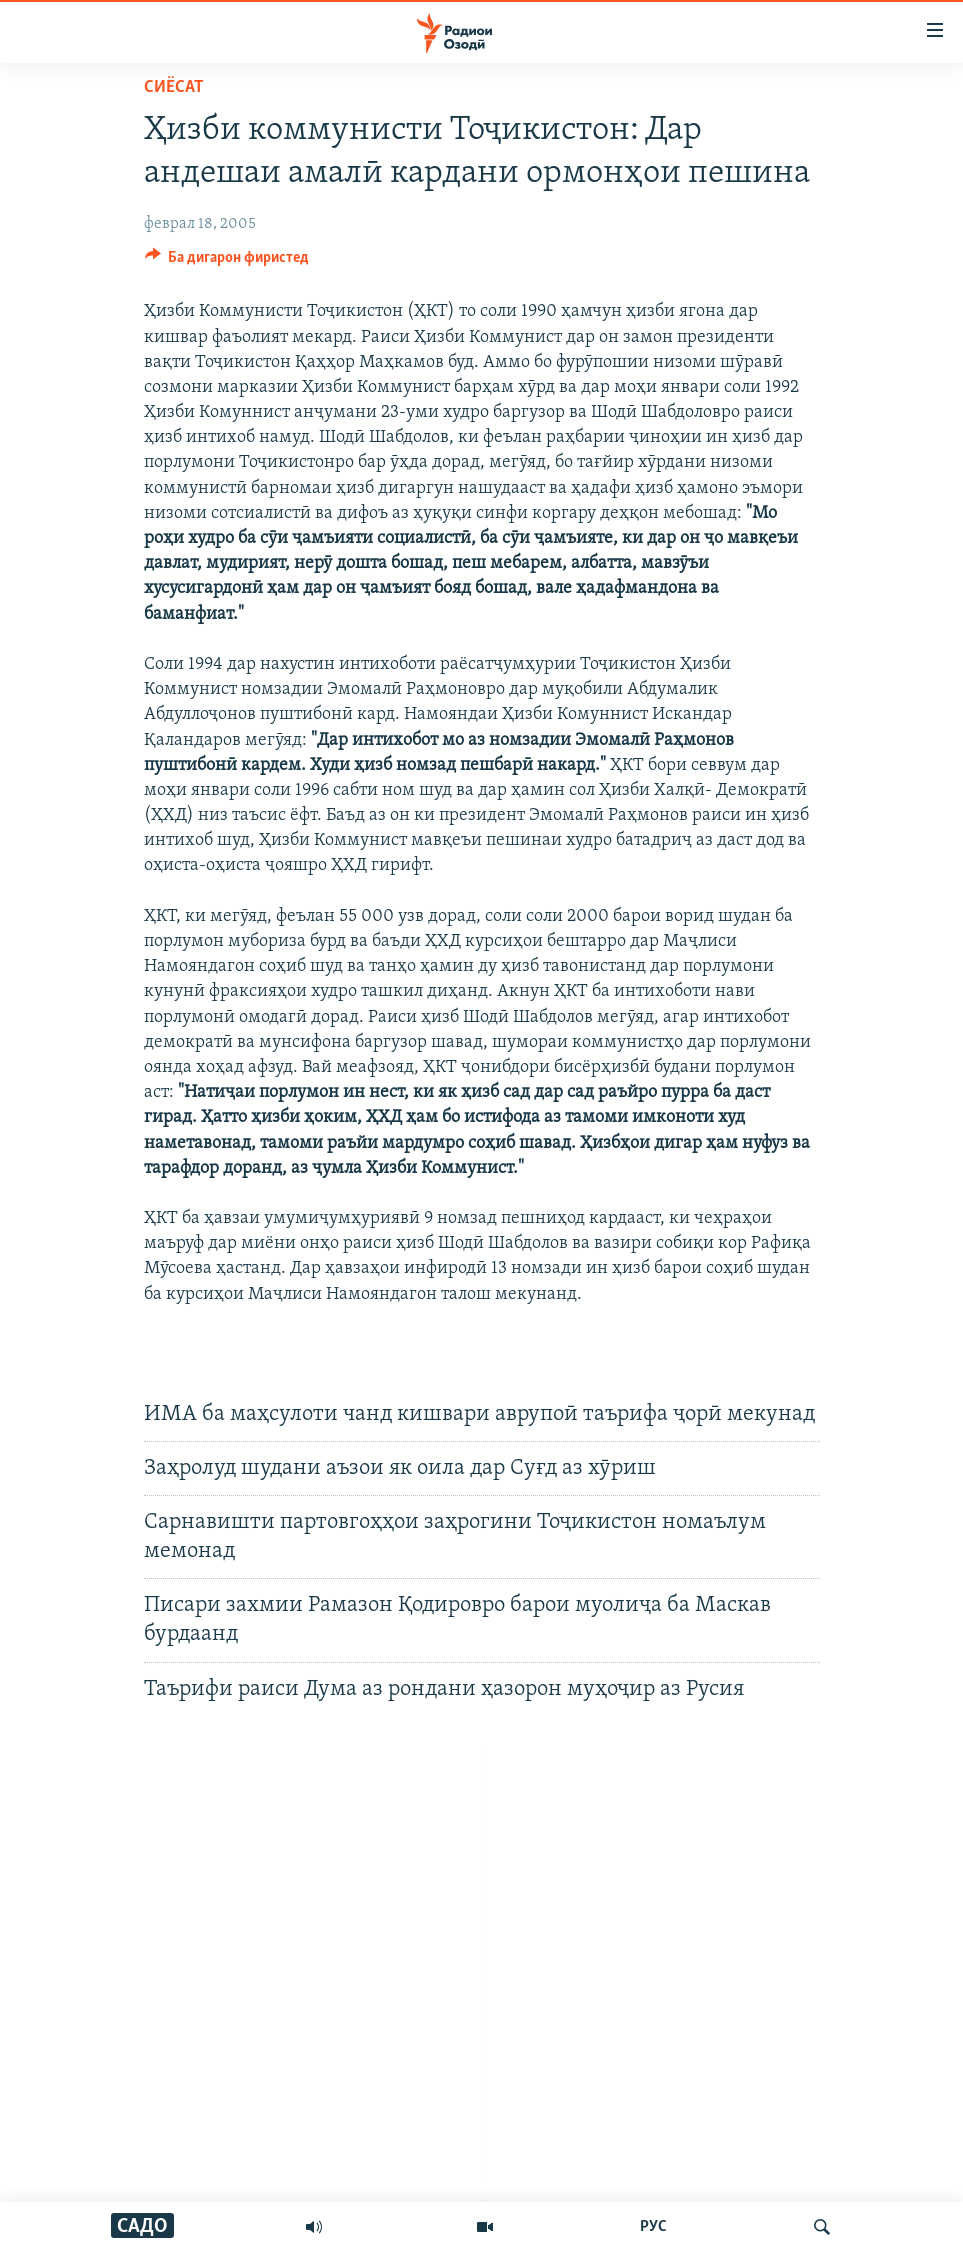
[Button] (227, 262)
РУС (653, 2227)
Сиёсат (174, 87)
